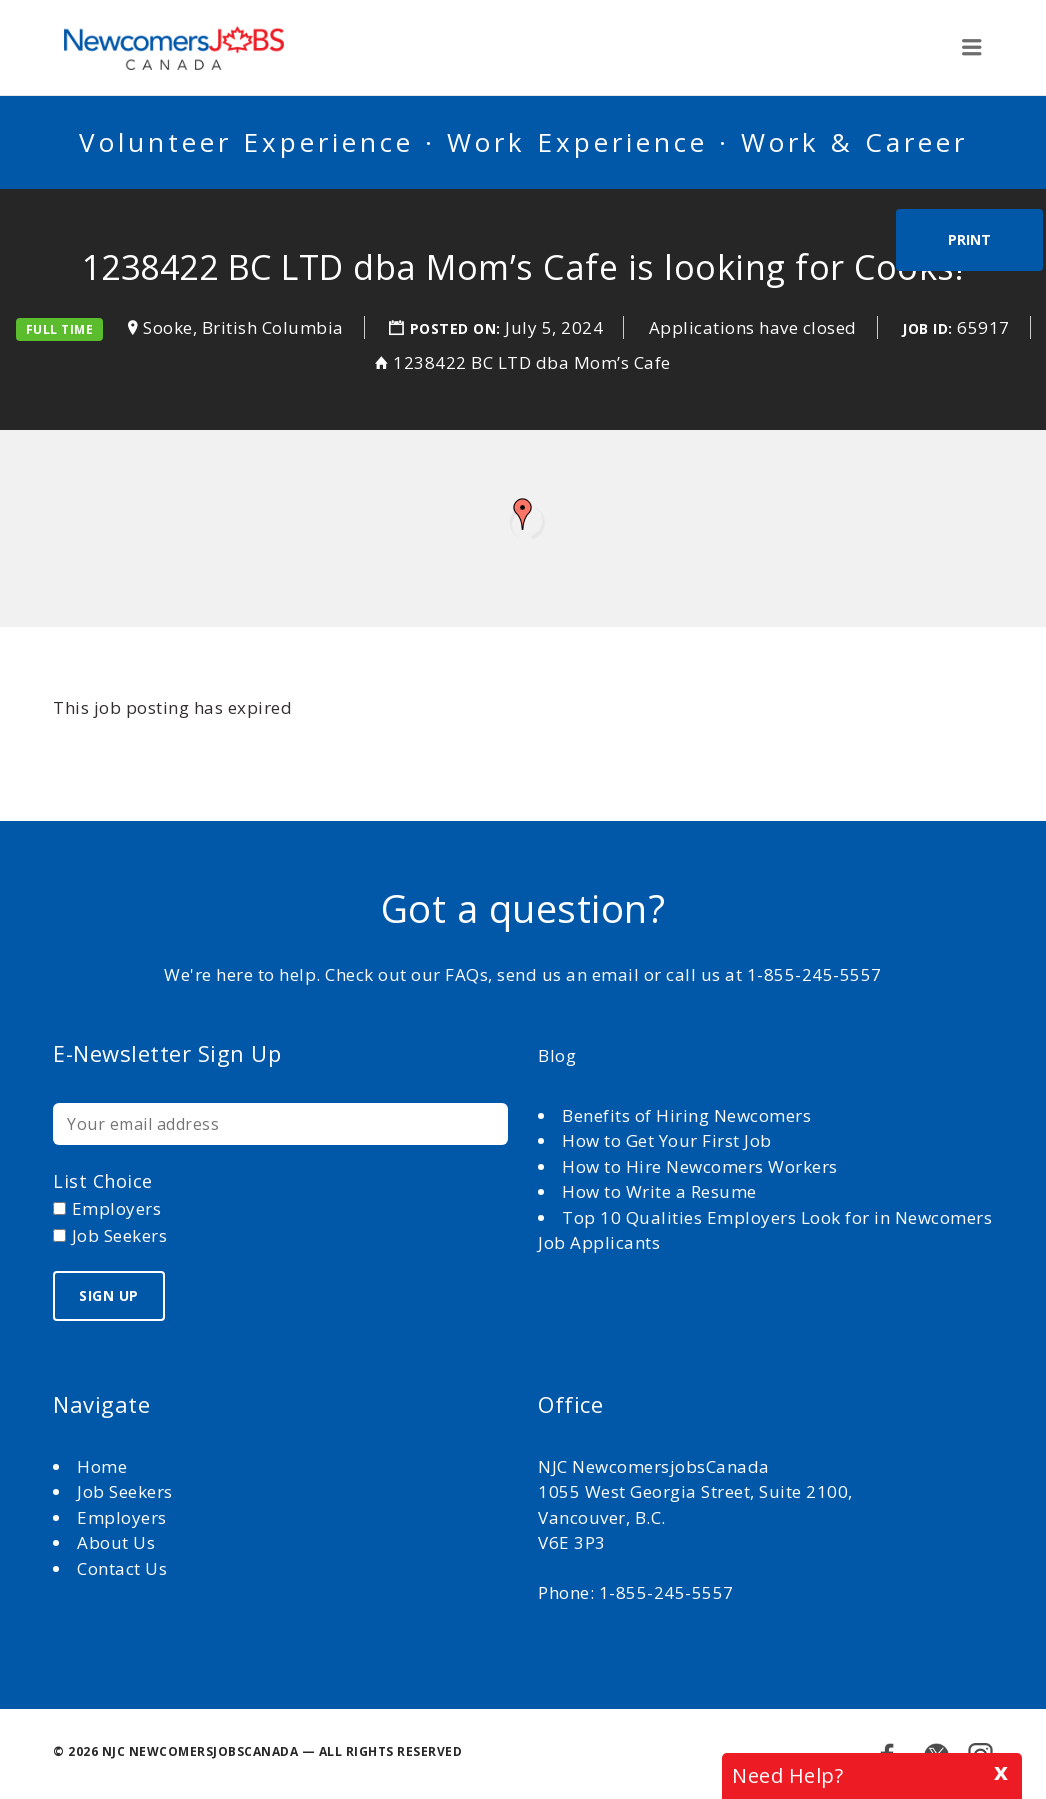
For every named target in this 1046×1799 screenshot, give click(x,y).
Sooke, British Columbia (243, 327)
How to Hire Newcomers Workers (700, 1166)
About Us (118, 1542)
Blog (557, 1055)
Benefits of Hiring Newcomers (686, 1115)
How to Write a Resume (659, 1191)
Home (104, 1466)
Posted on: (458, 328)
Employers (122, 1517)
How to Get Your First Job (667, 1140)
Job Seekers (125, 1491)
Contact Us (122, 1568)
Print (969, 239)
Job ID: (927, 328)
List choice (103, 1181)
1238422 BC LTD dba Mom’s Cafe (532, 362)
